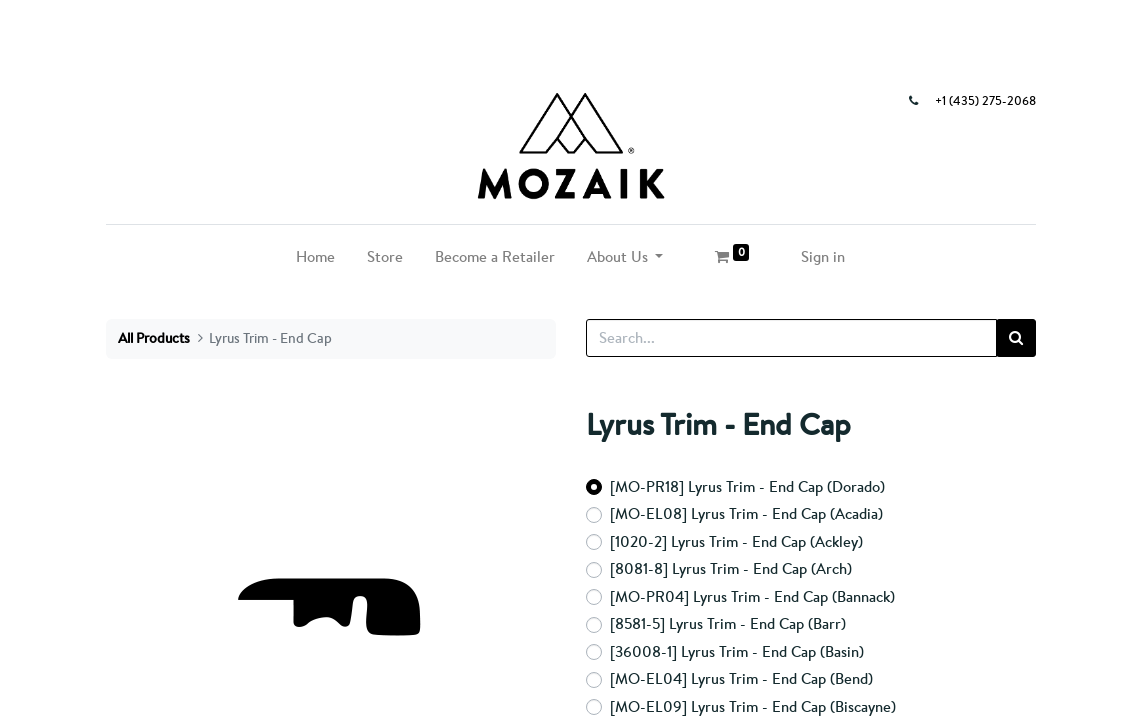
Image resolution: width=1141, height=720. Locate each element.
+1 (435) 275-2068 (985, 101)
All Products (154, 338)
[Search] (1016, 338)
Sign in (823, 256)
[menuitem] (315, 257)
